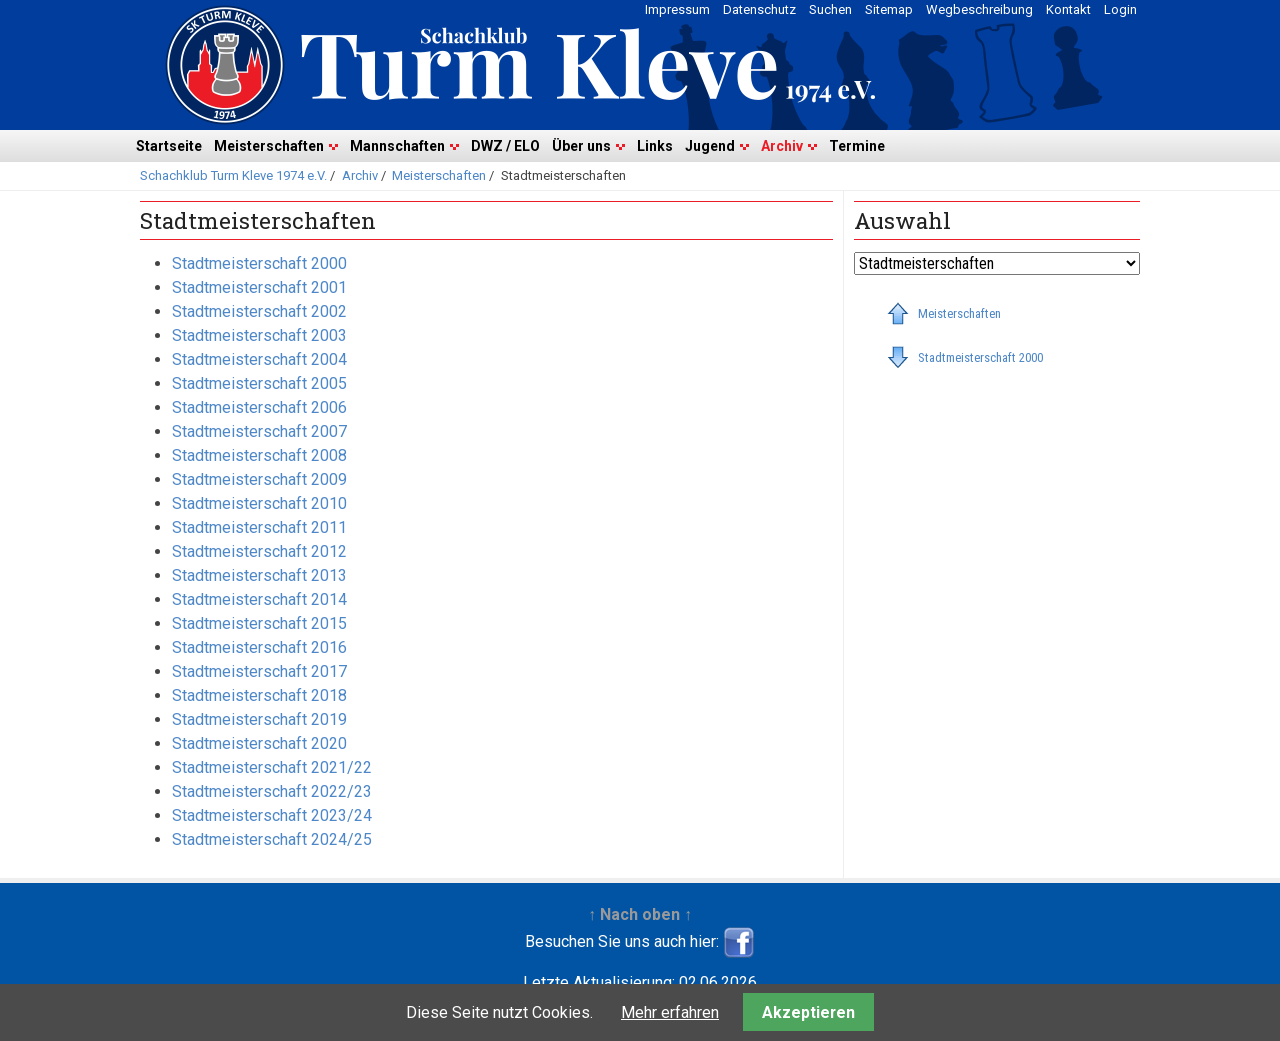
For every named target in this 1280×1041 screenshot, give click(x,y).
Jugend (710, 146)
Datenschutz (759, 9)
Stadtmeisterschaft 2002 (259, 311)
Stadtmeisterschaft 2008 (259, 455)
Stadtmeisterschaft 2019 (259, 719)
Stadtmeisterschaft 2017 (259, 671)
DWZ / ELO (505, 146)
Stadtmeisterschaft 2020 (259, 743)
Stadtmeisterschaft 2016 (259, 647)
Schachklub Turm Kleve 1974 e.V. (233, 175)
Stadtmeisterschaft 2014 (259, 599)
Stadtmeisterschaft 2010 (259, 503)
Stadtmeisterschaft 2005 (259, 383)
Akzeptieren (808, 1012)
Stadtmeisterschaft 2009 (259, 479)
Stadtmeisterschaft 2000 (259, 263)
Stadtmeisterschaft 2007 (259, 431)
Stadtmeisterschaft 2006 (259, 407)
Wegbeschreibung (979, 9)
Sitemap (889, 9)
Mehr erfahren (670, 1012)
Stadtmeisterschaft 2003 (259, 335)
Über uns (581, 146)
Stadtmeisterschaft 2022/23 (272, 791)
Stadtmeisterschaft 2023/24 (272, 815)
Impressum (677, 9)
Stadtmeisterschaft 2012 (259, 551)
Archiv (782, 146)
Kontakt (1068, 9)
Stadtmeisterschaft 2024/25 (272, 839)
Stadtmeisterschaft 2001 (259, 287)
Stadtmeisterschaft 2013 (259, 575)
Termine (857, 146)
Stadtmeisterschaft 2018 (259, 695)
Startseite (169, 146)
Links (655, 146)
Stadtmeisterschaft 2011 (259, 527)
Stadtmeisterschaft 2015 (259, 623)
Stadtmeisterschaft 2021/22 (272, 767)
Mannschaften (397, 146)
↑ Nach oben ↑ (640, 914)
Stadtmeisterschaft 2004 (259, 359)
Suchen (830, 9)
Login (1120, 9)
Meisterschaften (269, 146)
